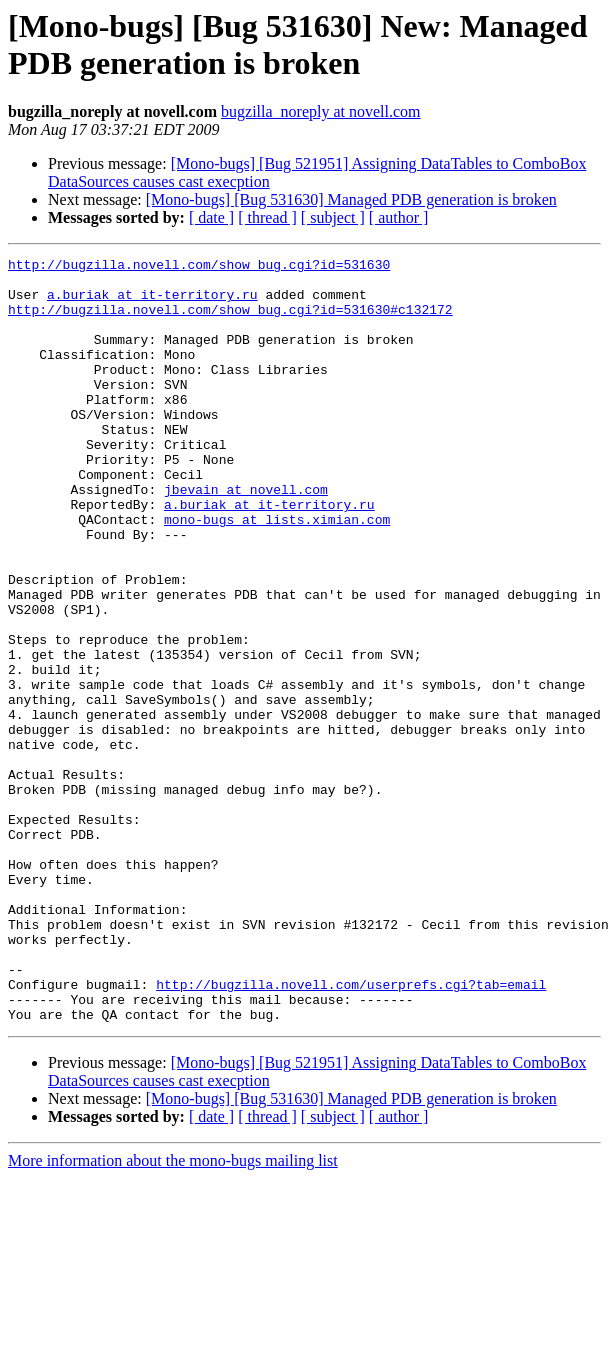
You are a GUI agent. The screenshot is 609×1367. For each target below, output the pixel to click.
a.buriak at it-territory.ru (152, 303)
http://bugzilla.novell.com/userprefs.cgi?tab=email (351, 1131)
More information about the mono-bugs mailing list (173, 1313)
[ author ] (399, 217)
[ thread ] (267, 217)
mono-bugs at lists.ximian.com (277, 573)
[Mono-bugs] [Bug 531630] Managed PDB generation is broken (351, 199)
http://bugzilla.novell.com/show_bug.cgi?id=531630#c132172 (230, 321)
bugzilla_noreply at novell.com (321, 111)
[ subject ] (333, 217)
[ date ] (211, 217)
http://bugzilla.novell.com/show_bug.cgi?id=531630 (199, 267)
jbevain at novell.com (246, 537)
